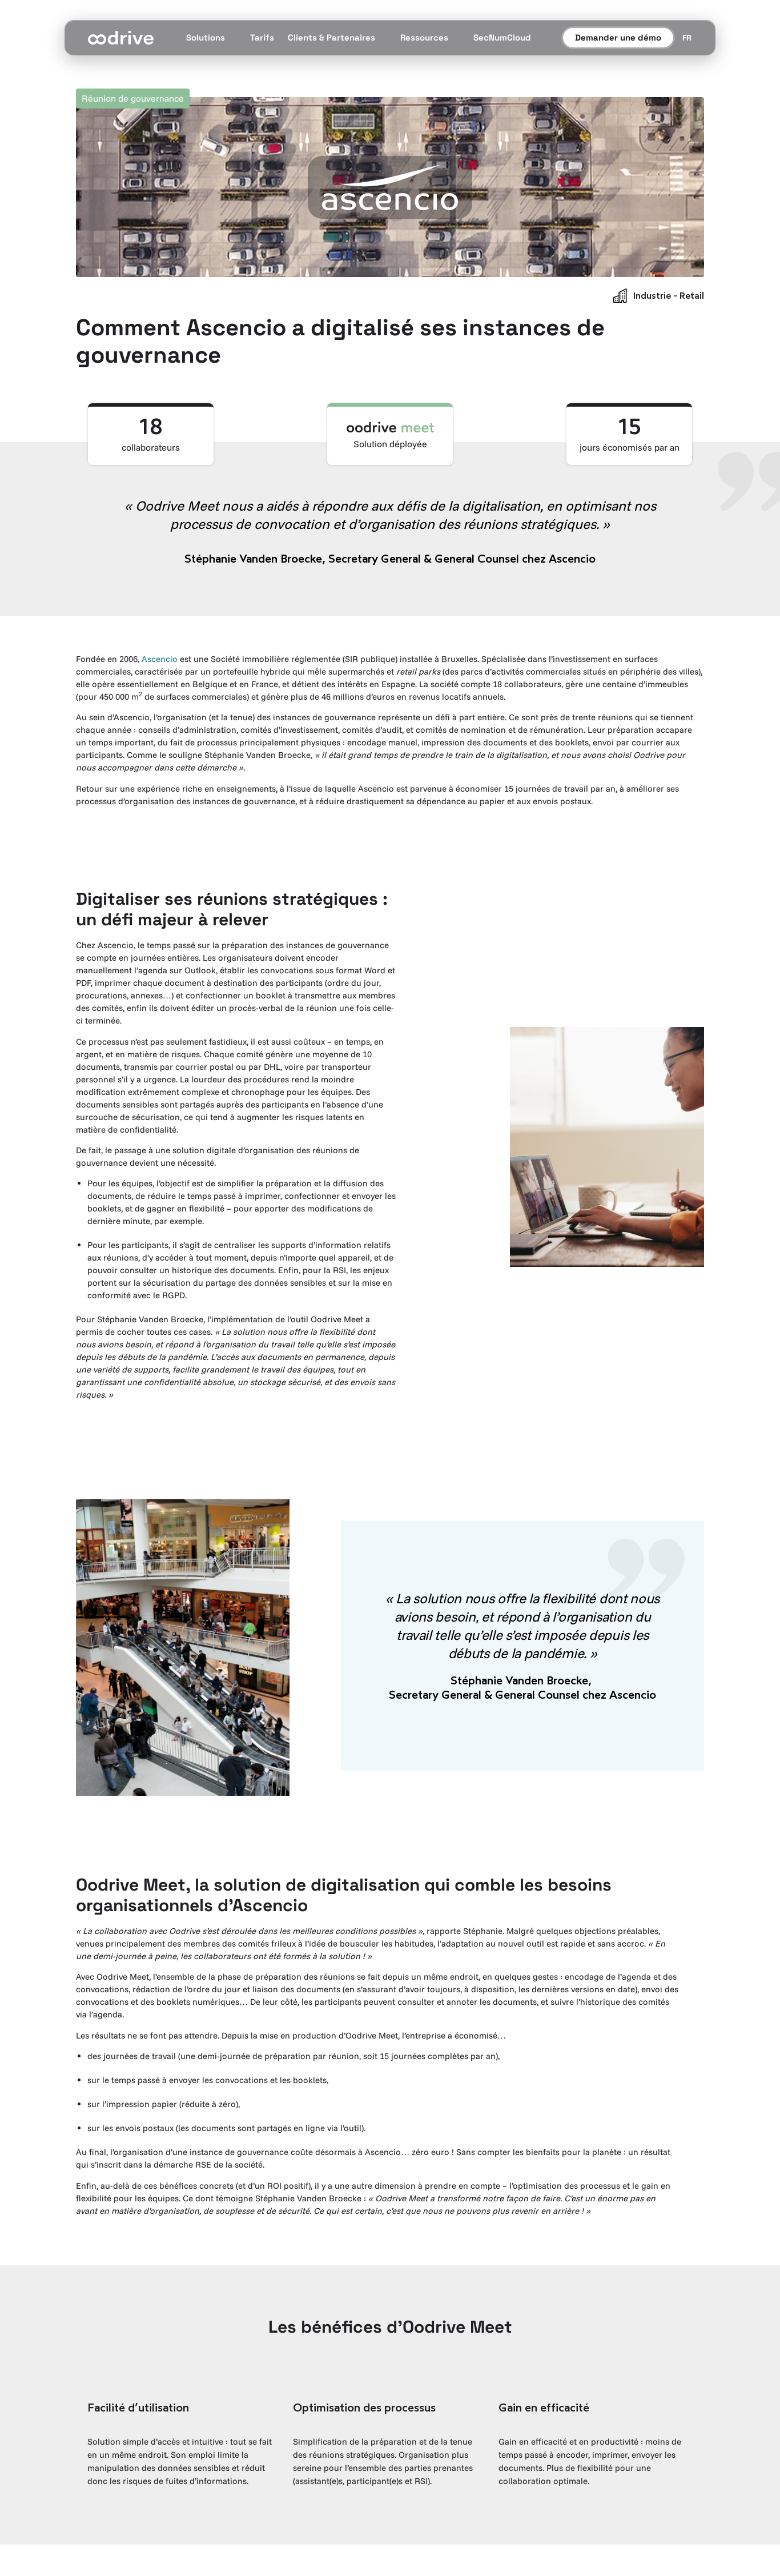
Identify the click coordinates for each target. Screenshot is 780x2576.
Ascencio (160, 658)
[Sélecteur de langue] (686, 37)
